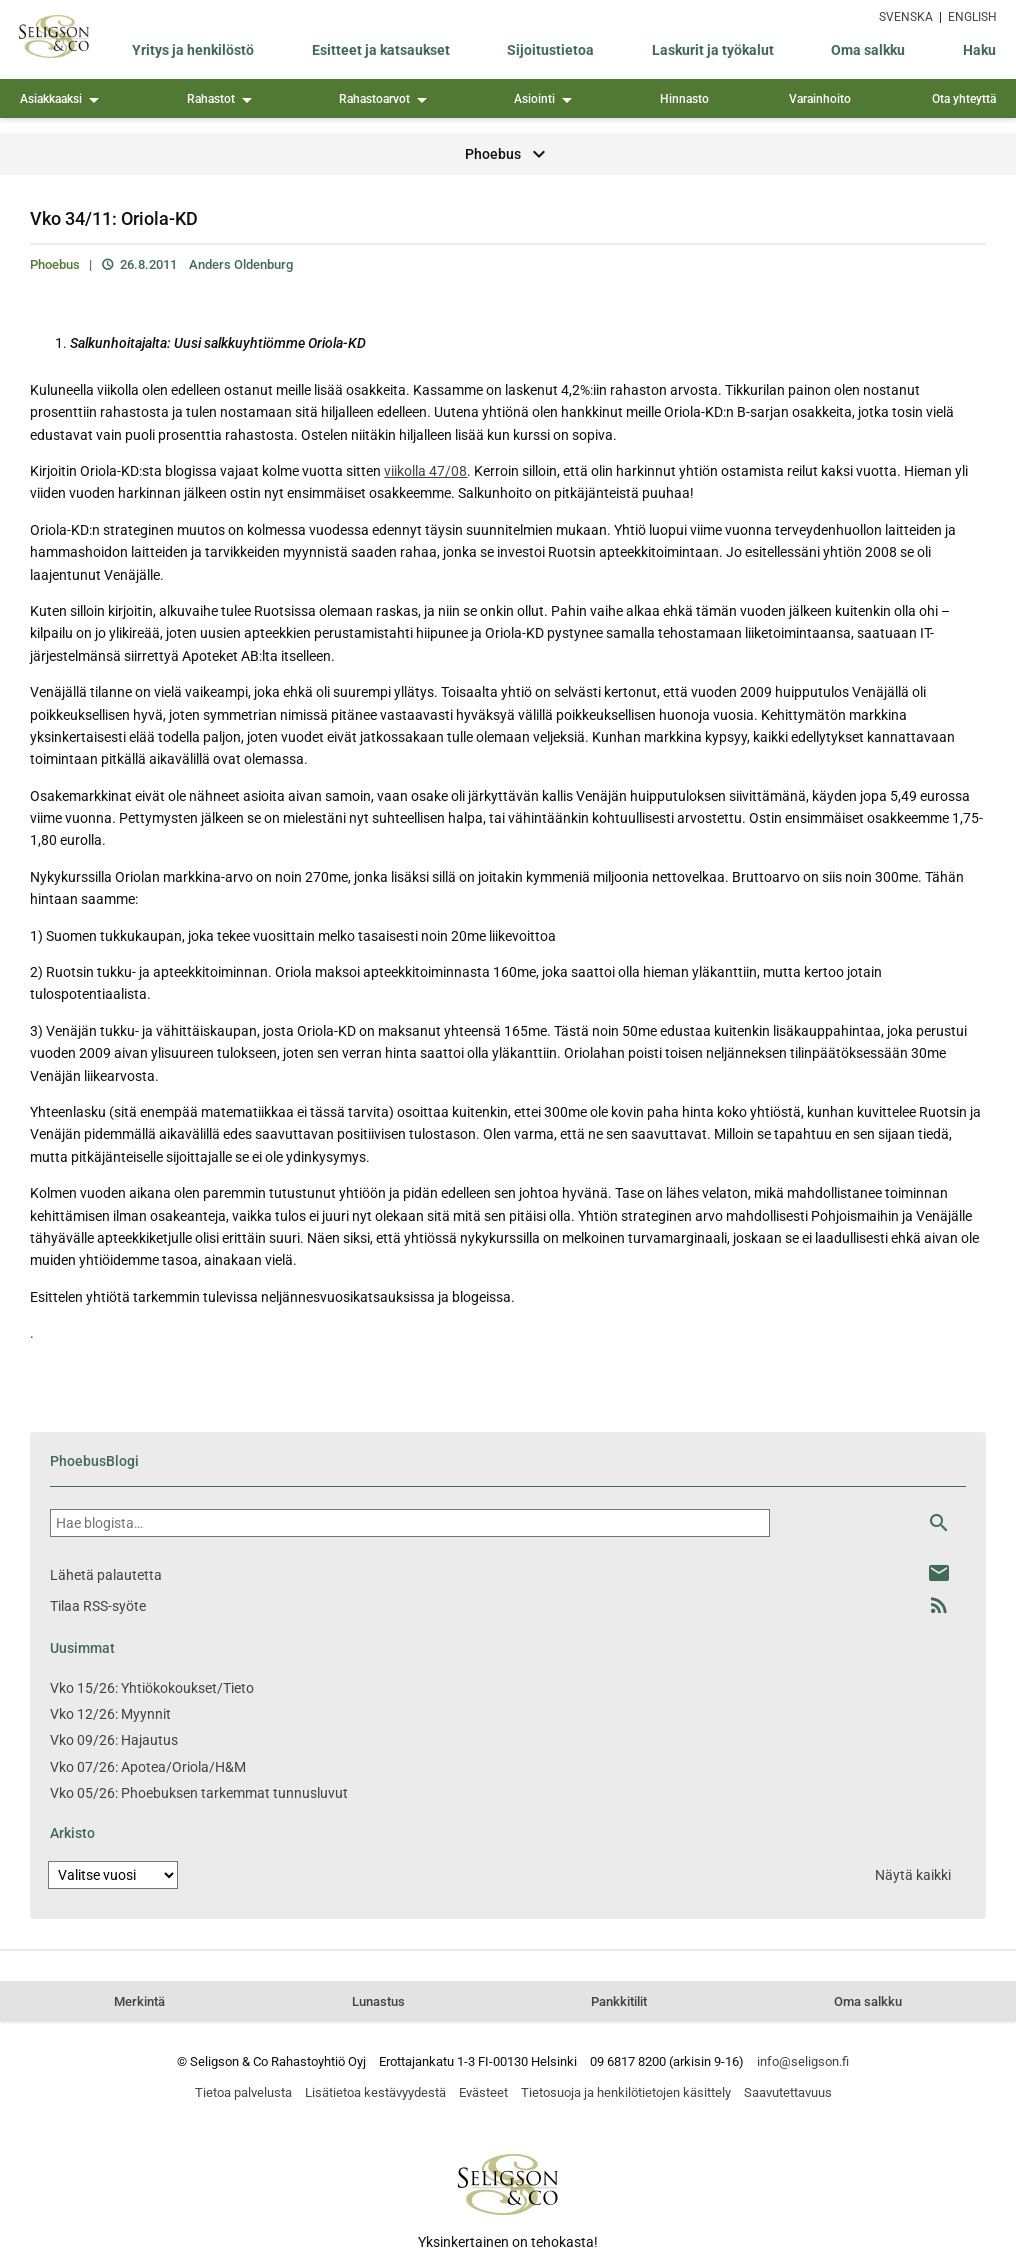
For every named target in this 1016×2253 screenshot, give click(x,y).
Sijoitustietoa (550, 50)
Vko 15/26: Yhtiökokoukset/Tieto (152, 1688)
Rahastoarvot (386, 101)
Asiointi (546, 101)
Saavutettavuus (788, 2092)
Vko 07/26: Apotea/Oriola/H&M (148, 1767)
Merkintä (139, 2001)
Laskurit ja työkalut (713, 50)
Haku (979, 50)
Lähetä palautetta (106, 1575)
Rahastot (223, 101)
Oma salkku (868, 50)
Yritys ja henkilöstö (193, 50)
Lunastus (378, 2001)
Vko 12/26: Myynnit (110, 1714)
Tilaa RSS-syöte (98, 1606)
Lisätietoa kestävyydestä (375, 2092)
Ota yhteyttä (964, 99)
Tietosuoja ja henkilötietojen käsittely (626, 2092)
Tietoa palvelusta (243, 2092)
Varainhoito (820, 99)
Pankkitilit (619, 2001)
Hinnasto (684, 99)
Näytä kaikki (913, 1875)
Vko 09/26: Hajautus (114, 1740)
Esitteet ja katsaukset (381, 50)
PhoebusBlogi (94, 1461)
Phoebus (55, 264)
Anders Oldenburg (241, 264)
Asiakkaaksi (63, 101)
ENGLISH (972, 17)
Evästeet (483, 2092)
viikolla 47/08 (425, 471)
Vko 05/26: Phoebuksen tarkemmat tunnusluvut (199, 1793)
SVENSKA (906, 17)
